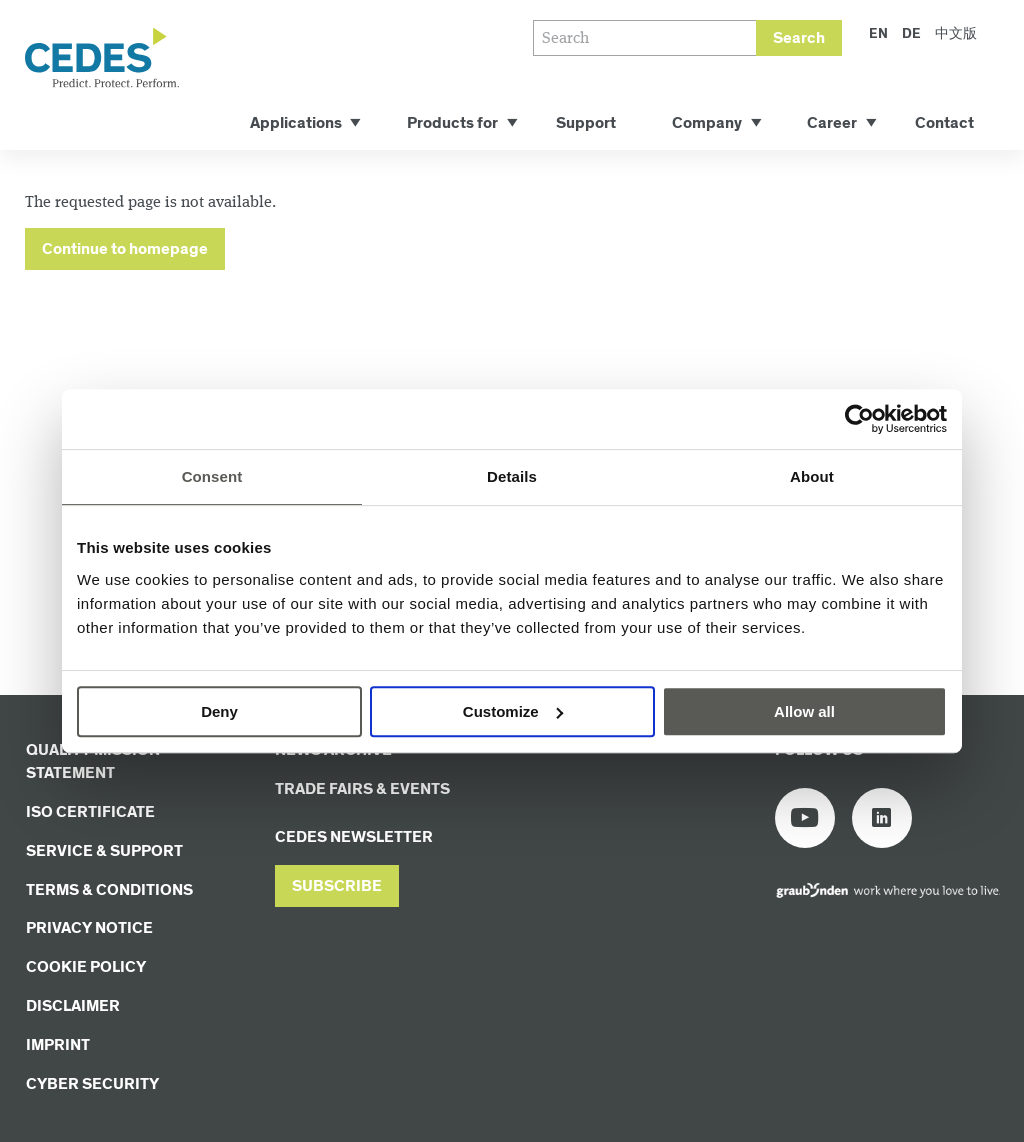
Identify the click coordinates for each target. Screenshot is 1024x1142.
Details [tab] (512, 476)
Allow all (804, 711)
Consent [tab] (212, 476)
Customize (513, 711)
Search (799, 38)
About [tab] (812, 476)
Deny (219, 711)
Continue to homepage (125, 249)
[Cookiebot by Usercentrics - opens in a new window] (859, 419)
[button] (337, 886)
